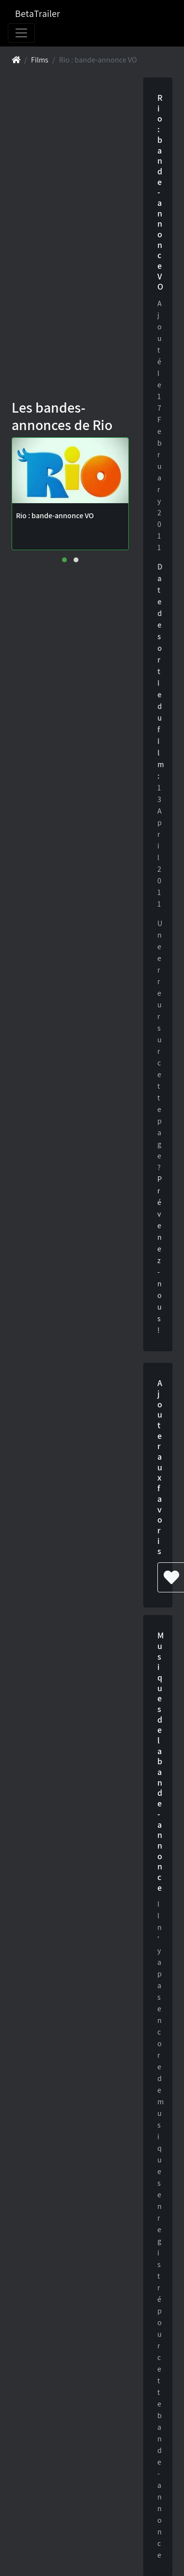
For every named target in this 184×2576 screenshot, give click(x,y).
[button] (64, 560)
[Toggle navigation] (21, 33)
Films (39, 60)
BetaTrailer (37, 13)
